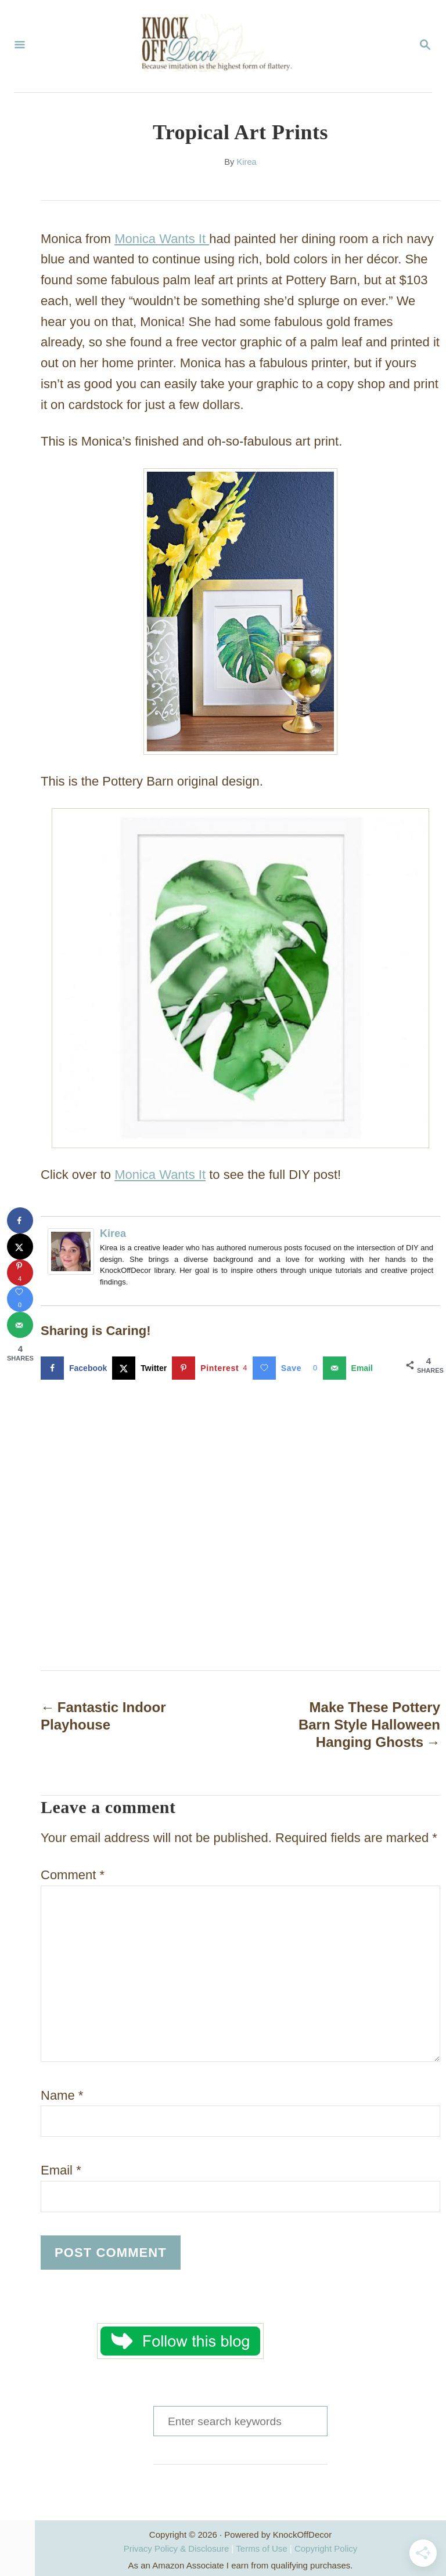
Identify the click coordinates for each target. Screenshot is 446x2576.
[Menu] (19, 46)
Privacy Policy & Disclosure (176, 2548)
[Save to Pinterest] (212, 1368)
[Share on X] (142, 1368)
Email (61, 2170)
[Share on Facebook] (76, 1368)
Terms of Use (261, 2548)
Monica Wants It (161, 238)
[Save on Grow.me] (288, 1368)
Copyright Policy (325, 2548)
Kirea (246, 162)
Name (62, 2095)
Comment (73, 1875)
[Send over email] (350, 1368)
